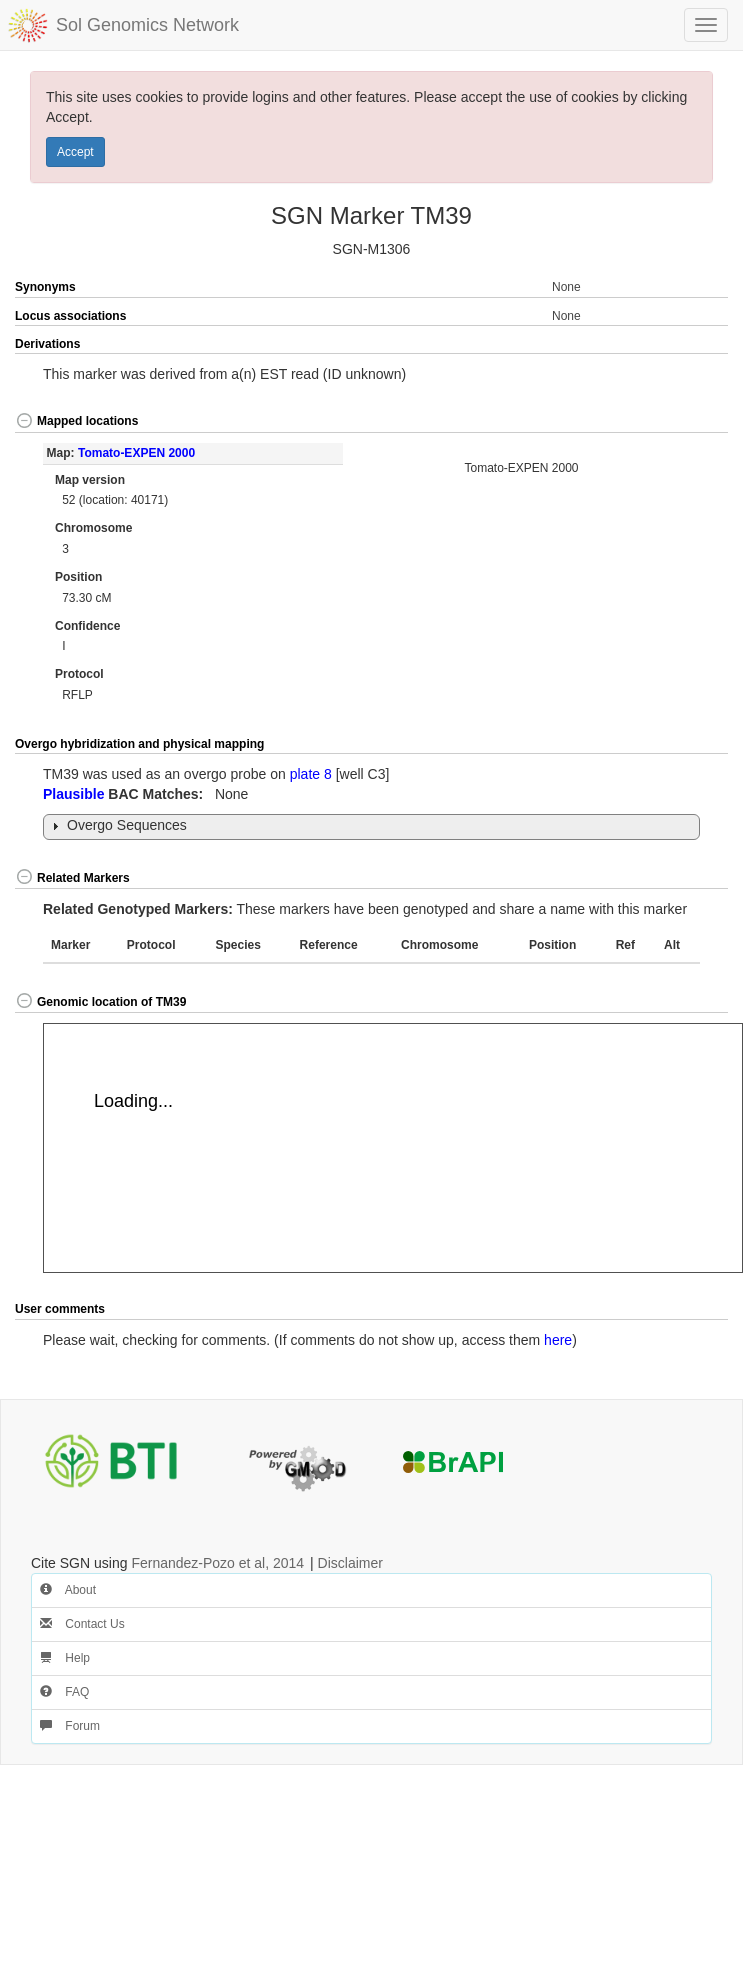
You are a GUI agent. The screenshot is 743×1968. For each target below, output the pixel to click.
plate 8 (311, 774)
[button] (692, 345)
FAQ (64, 1692)
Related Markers (72, 878)
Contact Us (82, 1624)
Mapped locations (76, 421)
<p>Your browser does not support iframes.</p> (393, 1148)
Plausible (73, 794)
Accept (75, 152)
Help (65, 1658)
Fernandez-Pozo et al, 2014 (217, 1563)
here (558, 1340)
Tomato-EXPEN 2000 (136, 453)
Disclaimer (350, 1563)
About (68, 1590)
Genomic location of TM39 (100, 1002)
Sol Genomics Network (147, 25)
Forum (70, 1726)
